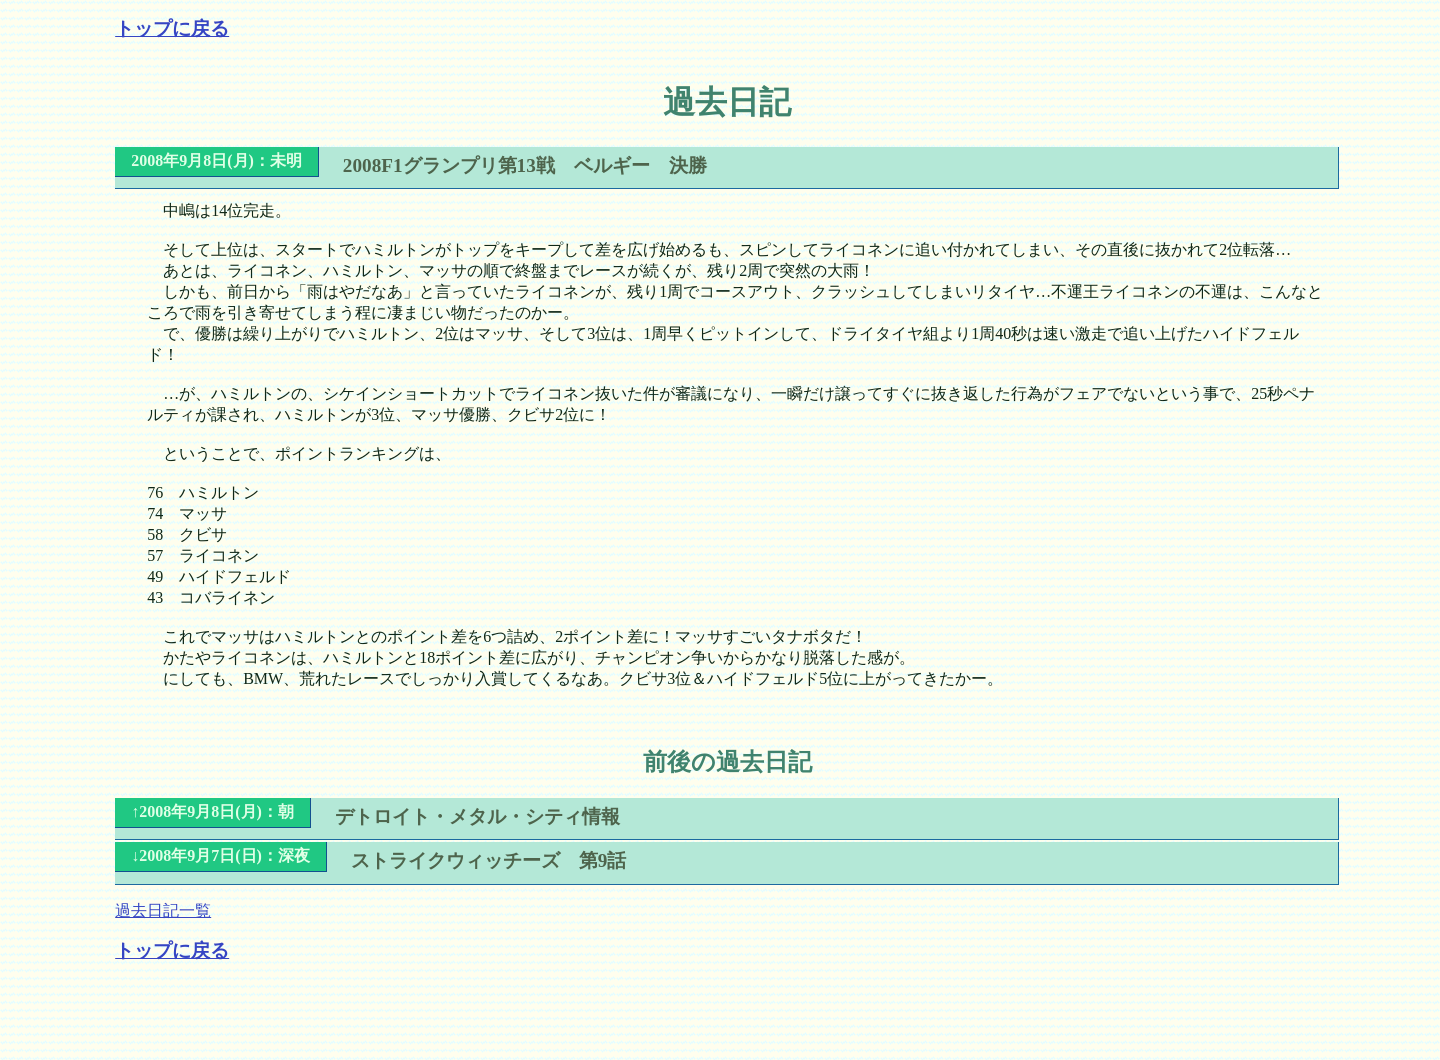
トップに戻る (172, 28)
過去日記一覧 (163, 910)
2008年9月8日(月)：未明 (216, 160)
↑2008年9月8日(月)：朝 (212, 811)
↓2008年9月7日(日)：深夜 (220, 855)
